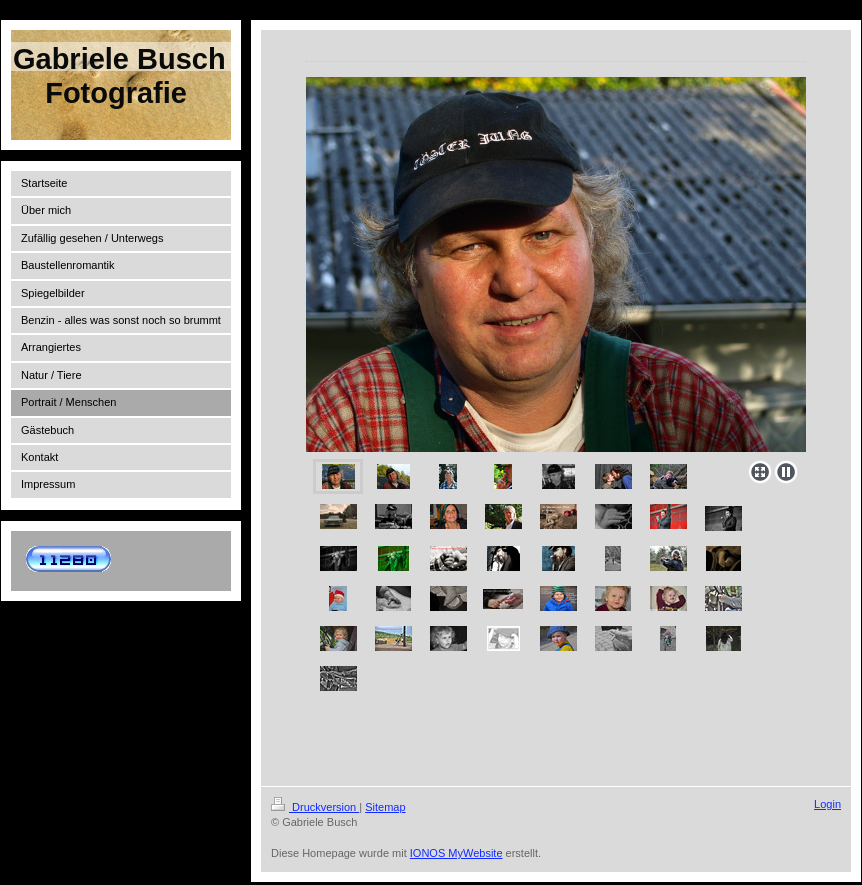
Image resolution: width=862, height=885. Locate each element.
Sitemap (385, 807)
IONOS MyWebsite (456, 853)
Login (827, 804)
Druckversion (315, 807)
